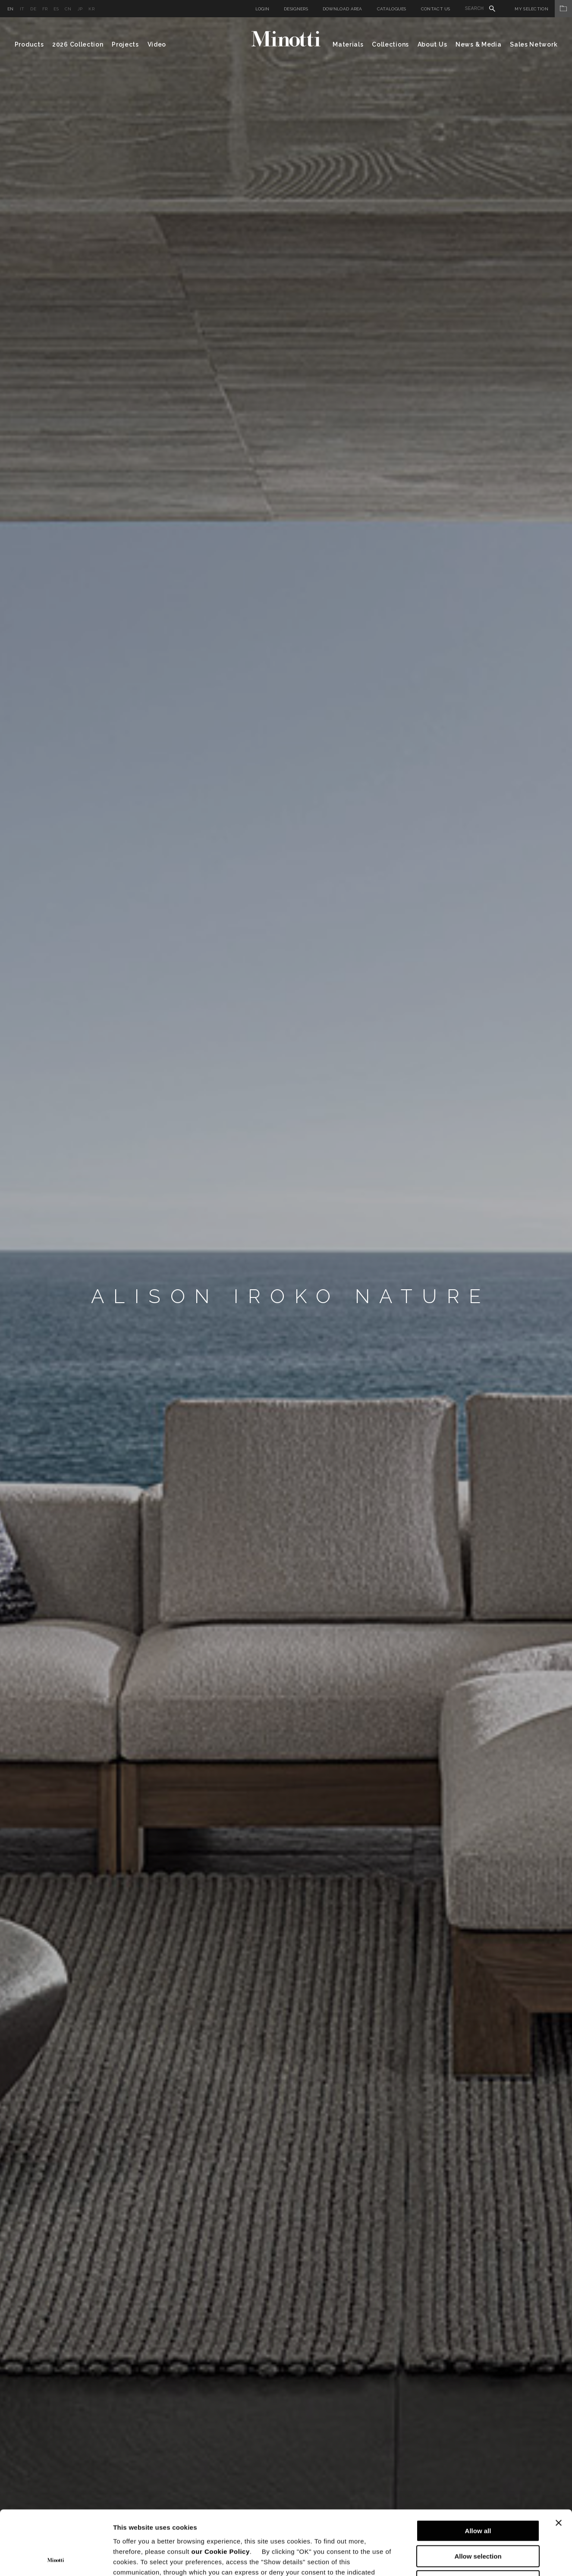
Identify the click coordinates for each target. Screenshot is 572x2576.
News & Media (478, 44)
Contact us (435, 8)
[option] (286, 1296)
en (10, 8)
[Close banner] (559, 2463)
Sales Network (533, 44)
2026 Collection (78, 44)
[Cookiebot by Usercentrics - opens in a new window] (56, 2559)
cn (68, 8)
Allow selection (477, 2496)
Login (262, 8)
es (56, 8)
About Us (432, 44)
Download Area (342, 8)
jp (80, 8)
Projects (125, 44)
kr (91, 8)
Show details (453, 2559)
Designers (296, 8)
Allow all (478, 2470)
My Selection (543, 8)
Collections (390, 44)
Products (29, 44)
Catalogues (391, 8)
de (33, 8)
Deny (478, 2521)
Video (157, 44)
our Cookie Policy (221, 2491)
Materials (348, 44)
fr (45, 8)
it (22, 8)
